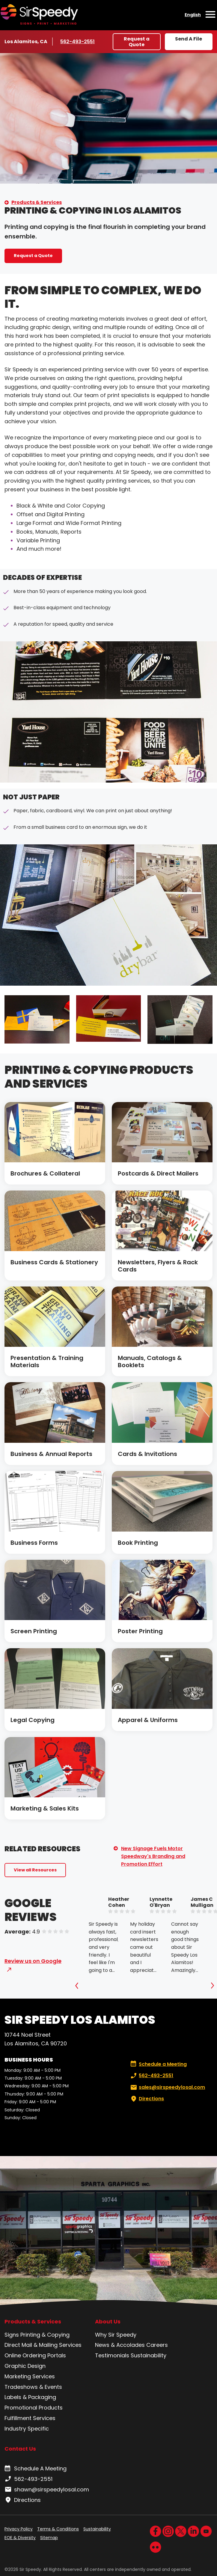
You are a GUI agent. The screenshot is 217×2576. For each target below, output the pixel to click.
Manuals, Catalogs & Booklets (150, 1361)
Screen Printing (33, 1631)
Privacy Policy (18, 2529)
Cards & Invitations (147, 1454)
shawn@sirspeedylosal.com (46, 2490)
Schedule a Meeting (158, 2064)
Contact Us (20, 2448)
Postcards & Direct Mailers (158, 1173)
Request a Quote (137, 41)
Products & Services (36, 202)
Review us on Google (32, 1961)
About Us (107, 2321)
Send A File (188, 38)
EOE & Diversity (20, 2538)
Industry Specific (26, 2428)
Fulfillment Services (29, 2418)
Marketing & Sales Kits (44, 1808)
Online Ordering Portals (35, 2355)
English (193, 15)
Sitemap (49, 2538)
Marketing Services (29, 2376)
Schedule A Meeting (35, 2469)
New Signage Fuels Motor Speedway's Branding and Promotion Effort (153, 1856)
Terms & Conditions (58, 2529)
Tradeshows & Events (33, 2387)
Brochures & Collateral (45, 1173)
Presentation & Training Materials (46, 1361)
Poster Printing (140, 1631)
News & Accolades (120, 2345)
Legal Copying (32, 1720)
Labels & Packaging (30, 2397)
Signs (11, 2334)
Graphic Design (25, 2366)
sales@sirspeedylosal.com (167, 2087)
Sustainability (148, 2355)
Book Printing (138, 1542)
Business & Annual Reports (51, 1454)
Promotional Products (33, 2407)
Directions (146, 2099)
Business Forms (34, 1542)
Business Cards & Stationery (54, 1262)
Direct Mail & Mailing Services (43, 2345)
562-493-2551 (78, 41)
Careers (157, 2345)
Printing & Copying (45, 2334)
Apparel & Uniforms (148, 1720)
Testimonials (112, 2355)
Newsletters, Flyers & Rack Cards (158, 1266)
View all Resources (35, 1870)
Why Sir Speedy (115, 2334)
